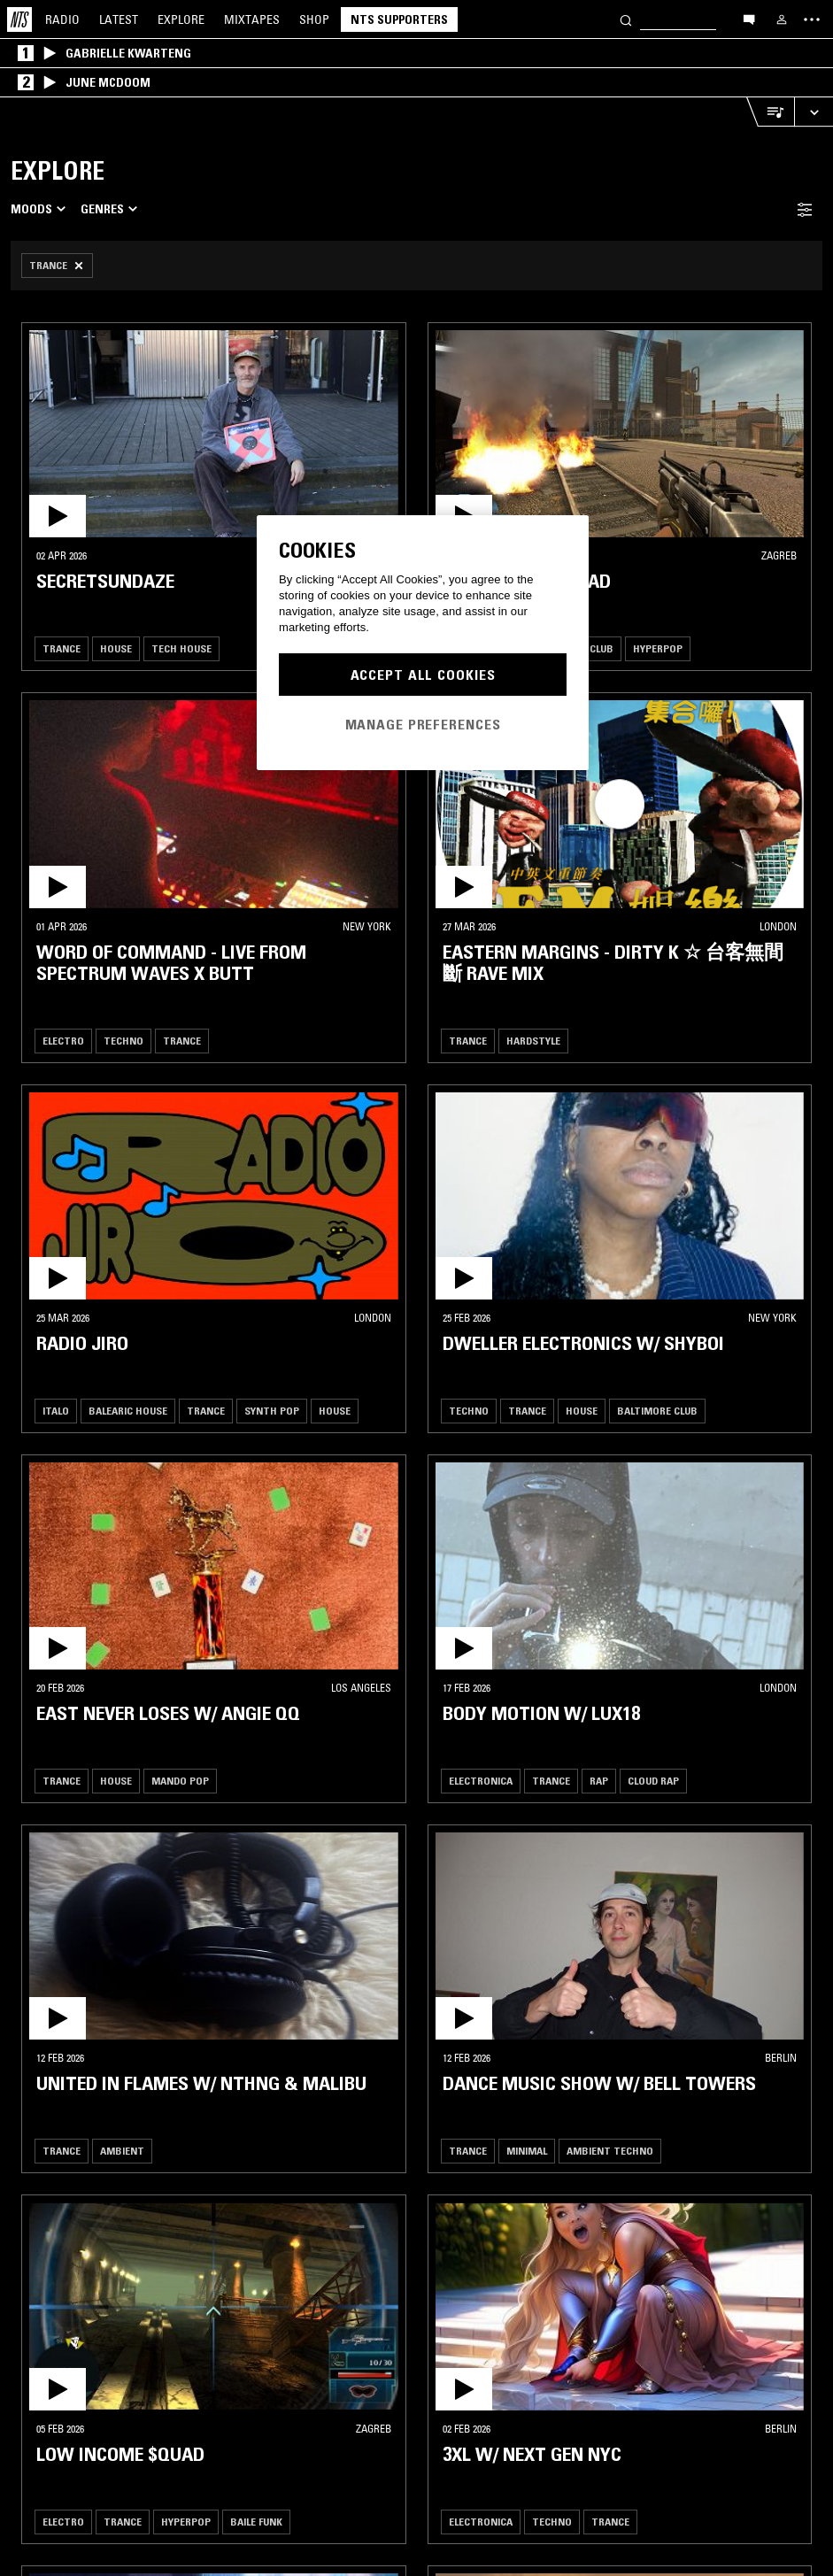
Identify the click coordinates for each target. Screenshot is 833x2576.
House (116, 648)
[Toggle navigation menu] (812, 19)
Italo (55, 1410)
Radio (62, 19)
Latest (118, 19)
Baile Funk (256, 2521)
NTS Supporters (399, 19)
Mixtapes (252, 19)
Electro (63, 1040)
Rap (599, 1780)
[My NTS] (781, 19)
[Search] (626, 19)
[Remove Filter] (57, 265)
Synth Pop (271, 1410)
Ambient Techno (610, 2150)
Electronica (481, 1780)
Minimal (526, 2150)
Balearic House (128, 1410)
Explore (181, 19)
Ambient (122, 2150)
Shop (314, 19)
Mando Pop (180, 1780)
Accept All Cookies (423, 674)
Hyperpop (658, 648)
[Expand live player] (813, 112)
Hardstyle (533, 1040)
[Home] (19, 19)
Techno (123, 1040)
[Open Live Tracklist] (770, 112)
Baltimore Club (657, 1410)
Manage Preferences (423, 724)
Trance (61, 648)
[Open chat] (748, 18)
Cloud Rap (653, 1780)
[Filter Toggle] (804, 209)
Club (601, 648)
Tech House (181, 648)
